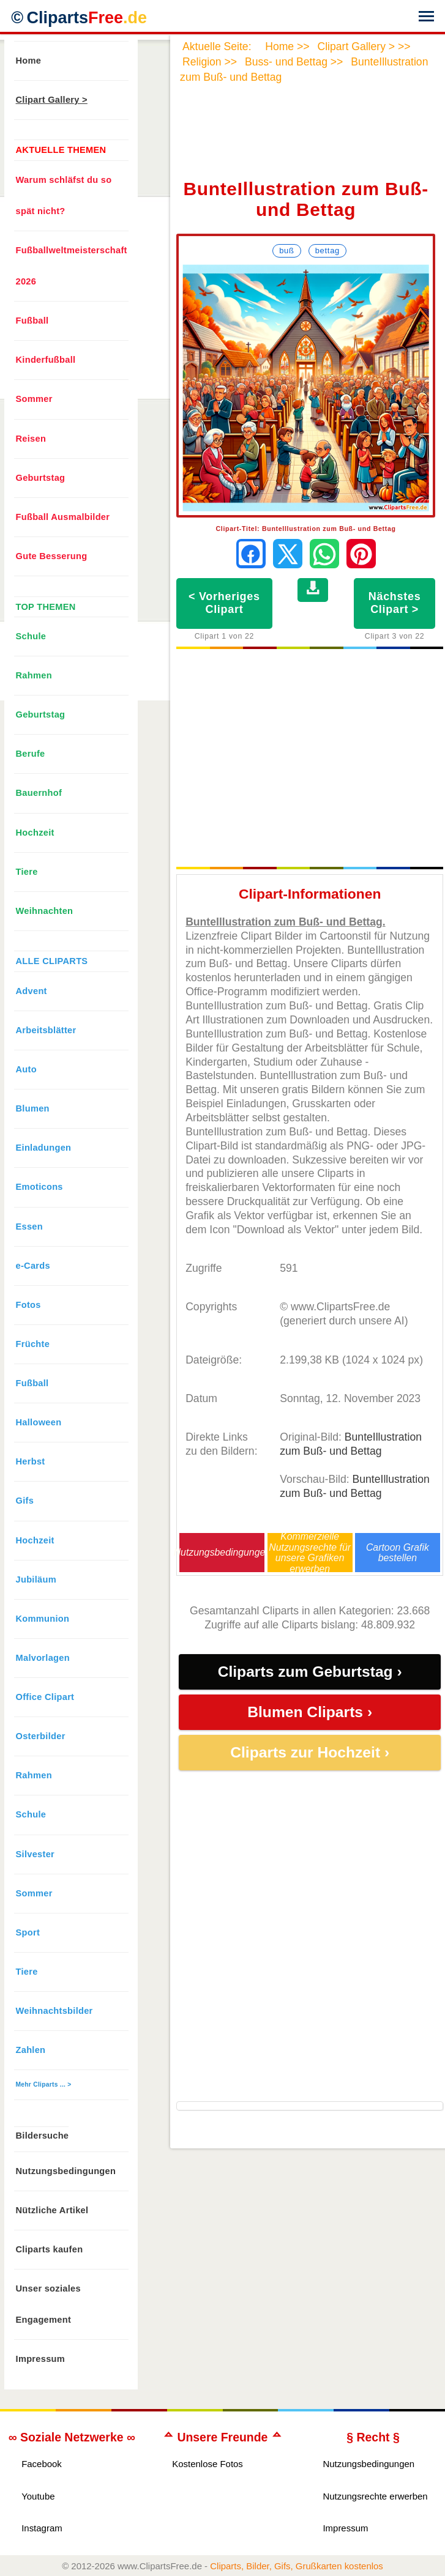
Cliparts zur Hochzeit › (309, 1752)
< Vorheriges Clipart (224, 603)
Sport (28, 1932)
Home (29, 60)
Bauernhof (39, 793)
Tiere (27, 872)
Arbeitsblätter (46, 1030)
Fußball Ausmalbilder (63, 517)
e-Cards (33, 1266)
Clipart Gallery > (52, 100)
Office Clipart (45, 1697)
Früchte (33, 1344)
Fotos (28, 1305)
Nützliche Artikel (52, 2210)
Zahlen (31, 2050)
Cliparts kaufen (49, 2249)
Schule (31, 636)
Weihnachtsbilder (54, 2011)
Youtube (37, 2496)
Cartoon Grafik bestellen (397, 1552)
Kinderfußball (46, 360)
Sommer (34, 399)
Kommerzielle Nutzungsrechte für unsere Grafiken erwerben (310, 1552)
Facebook (41, 2464)
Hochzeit (35, 832)
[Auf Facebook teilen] (251, 553)
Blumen (33, 1108)
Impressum (40, 2359)
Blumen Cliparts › (309, 1712)
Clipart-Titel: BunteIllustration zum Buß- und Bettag (306, 528)
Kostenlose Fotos (207, 2464)
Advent (31, 991)
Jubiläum (36, 1579)
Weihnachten (44, 911)
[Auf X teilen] (287, 553)
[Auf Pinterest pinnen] (361, 553)
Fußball (32, 320)
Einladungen (44, 1148)
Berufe (30, 754)
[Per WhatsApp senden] (324, 553)
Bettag (327, 250)
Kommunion (43, 1619)
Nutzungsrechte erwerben (375, 2496)
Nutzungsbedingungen (222, 1552)
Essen (29, 1226)
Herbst (30, 1461)
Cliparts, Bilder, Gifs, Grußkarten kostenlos (296, 2566)
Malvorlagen (43, 1658)
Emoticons (39, 1187)
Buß (286, 250)
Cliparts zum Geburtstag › (310, 1671)
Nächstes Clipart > (394, 603)
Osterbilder (40, 1736)
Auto (26, 1069)
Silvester (35, 1854)
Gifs (25, 1500)
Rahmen (34, 675)
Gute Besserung (52, 556)
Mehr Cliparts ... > (44, 2084)
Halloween (39, 1422)
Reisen (31, 439)
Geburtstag (40, 478)
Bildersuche (42, 2135)
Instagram (41, 2528)
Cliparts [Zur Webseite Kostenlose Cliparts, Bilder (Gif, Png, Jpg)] (86, 18)
